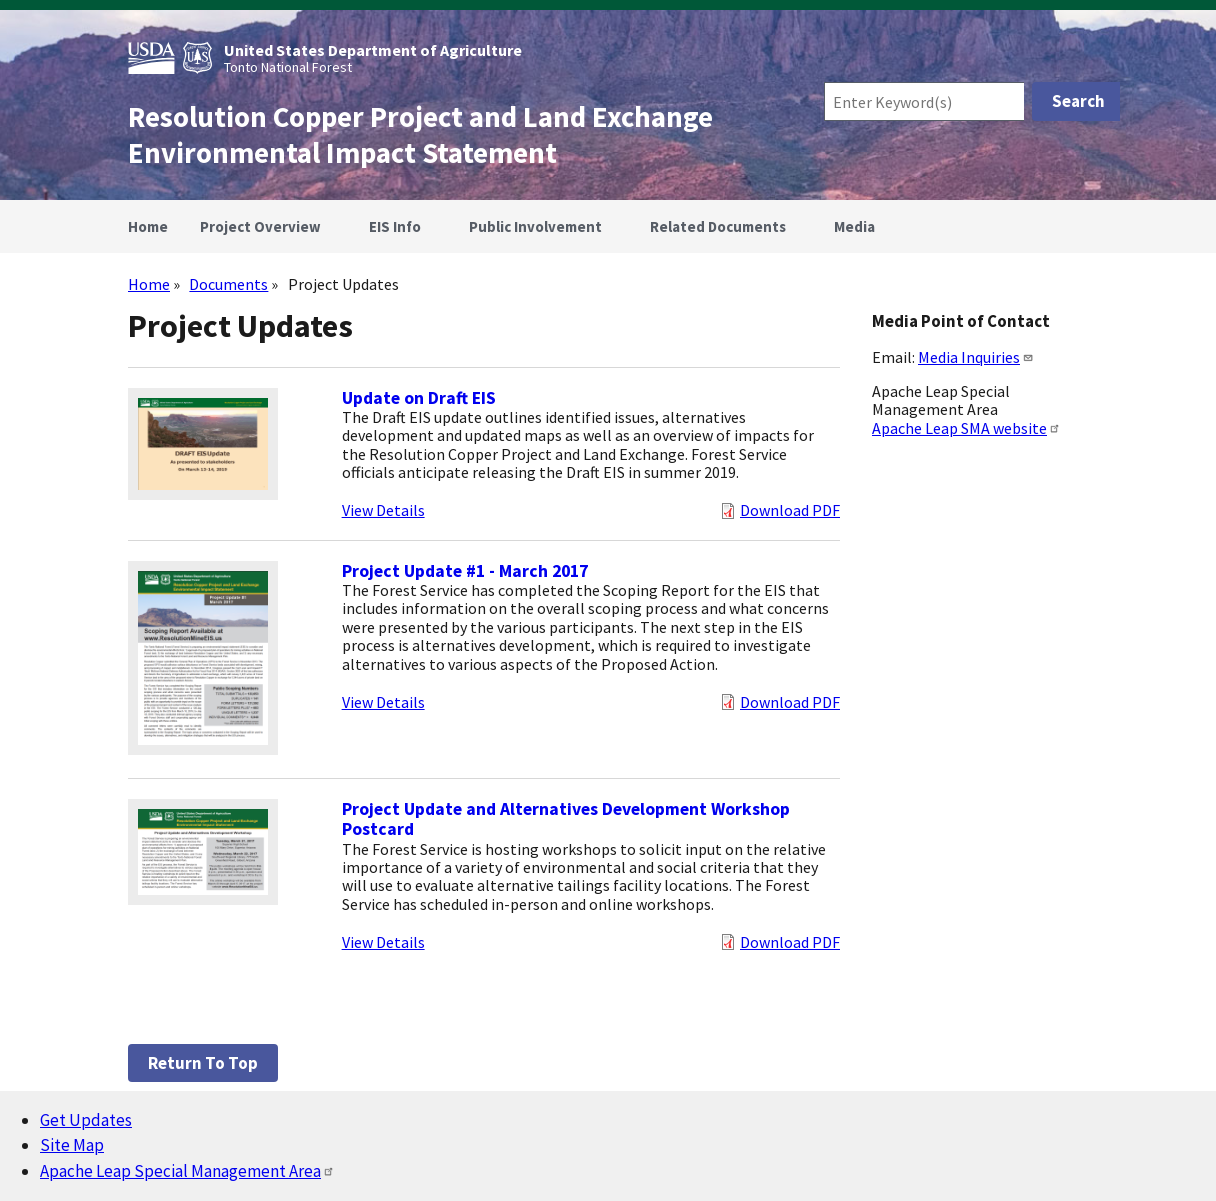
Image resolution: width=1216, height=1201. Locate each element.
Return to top (203, 1063)
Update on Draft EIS (419, 398)
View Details (383, 510)
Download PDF (790, 510)
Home (149, 284)
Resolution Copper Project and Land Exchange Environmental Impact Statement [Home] (420, 135)
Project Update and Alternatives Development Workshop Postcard (566, 819)
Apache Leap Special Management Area (187, 1171)
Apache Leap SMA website (966, 428)
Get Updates (86, 1120)
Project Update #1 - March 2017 (465, 571)
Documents (228, 284)
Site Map (72, 1145)
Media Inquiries (976, 357)
